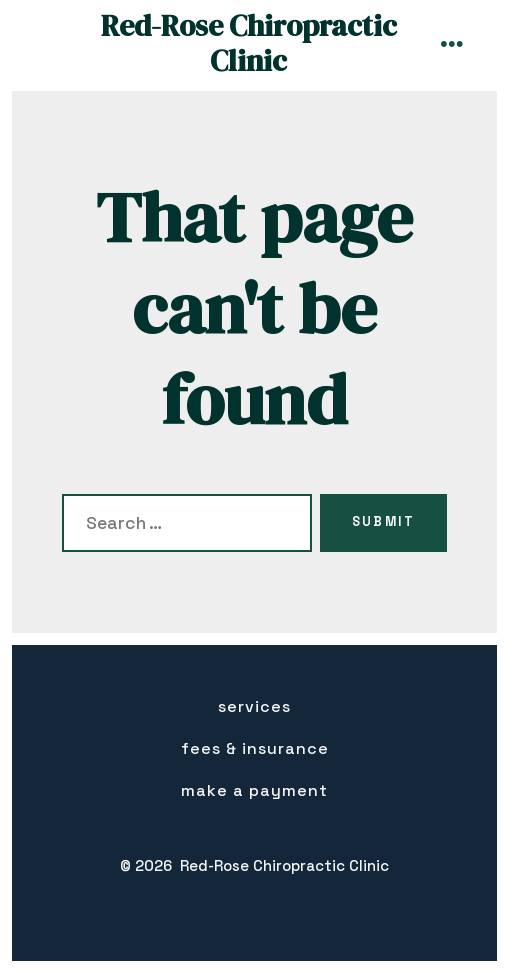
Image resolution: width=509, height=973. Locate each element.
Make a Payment (254, 790)
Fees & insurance (255, 748)
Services (254, 706)
